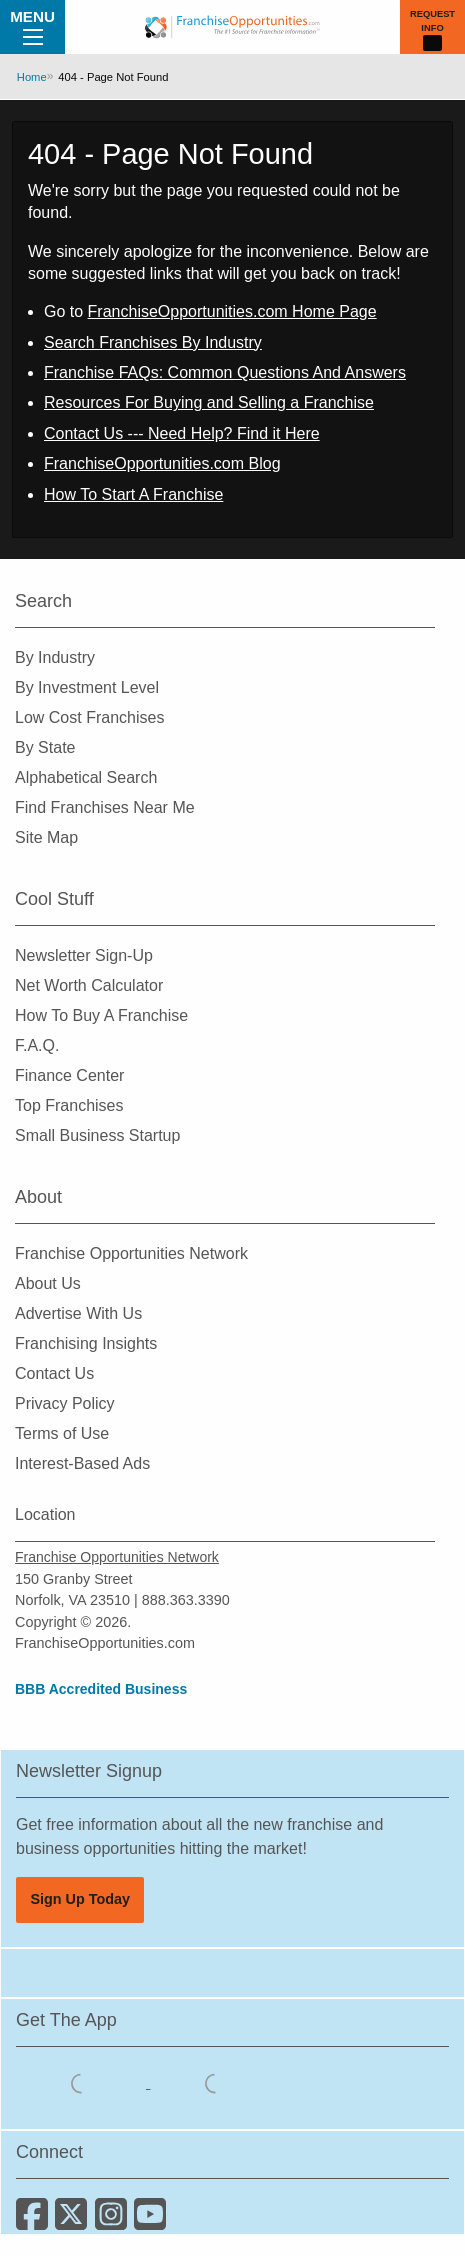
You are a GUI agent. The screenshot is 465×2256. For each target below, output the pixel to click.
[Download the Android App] (215, 2082)
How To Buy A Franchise (101, 1015)
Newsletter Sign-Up (84, 955)
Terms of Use (62, 1433)
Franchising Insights (86, 1343)
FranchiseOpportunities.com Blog (162, 463)
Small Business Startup (97, 1135)
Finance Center (69, 1075)
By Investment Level (87, 687)
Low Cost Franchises (89, 717)
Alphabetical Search (86, 777)
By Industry (55, 657)
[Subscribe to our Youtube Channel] (151, 2221)
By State (45, 747)
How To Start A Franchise (133, 494)
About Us (48, 1283)
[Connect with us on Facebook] (35, 2221)
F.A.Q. (37, 1045)
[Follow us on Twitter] (74, 2221)
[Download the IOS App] (83, 2082)
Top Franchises (69, 1105)
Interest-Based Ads (82, 1463)
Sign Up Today (80, 1899)
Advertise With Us (78, 1313)
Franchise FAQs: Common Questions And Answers (225, 372)
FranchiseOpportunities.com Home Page (232, 311)
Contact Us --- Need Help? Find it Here (182, 433)
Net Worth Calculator (89, 985)
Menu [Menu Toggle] (32, 26)
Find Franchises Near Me (105, 807)
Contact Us (54, 1373)
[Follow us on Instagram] (114, 2221)
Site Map (46, 837)
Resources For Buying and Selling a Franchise (209, 402)
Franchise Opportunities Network (131, 1253)
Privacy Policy (65, 1403)
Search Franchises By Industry (153, 342)
